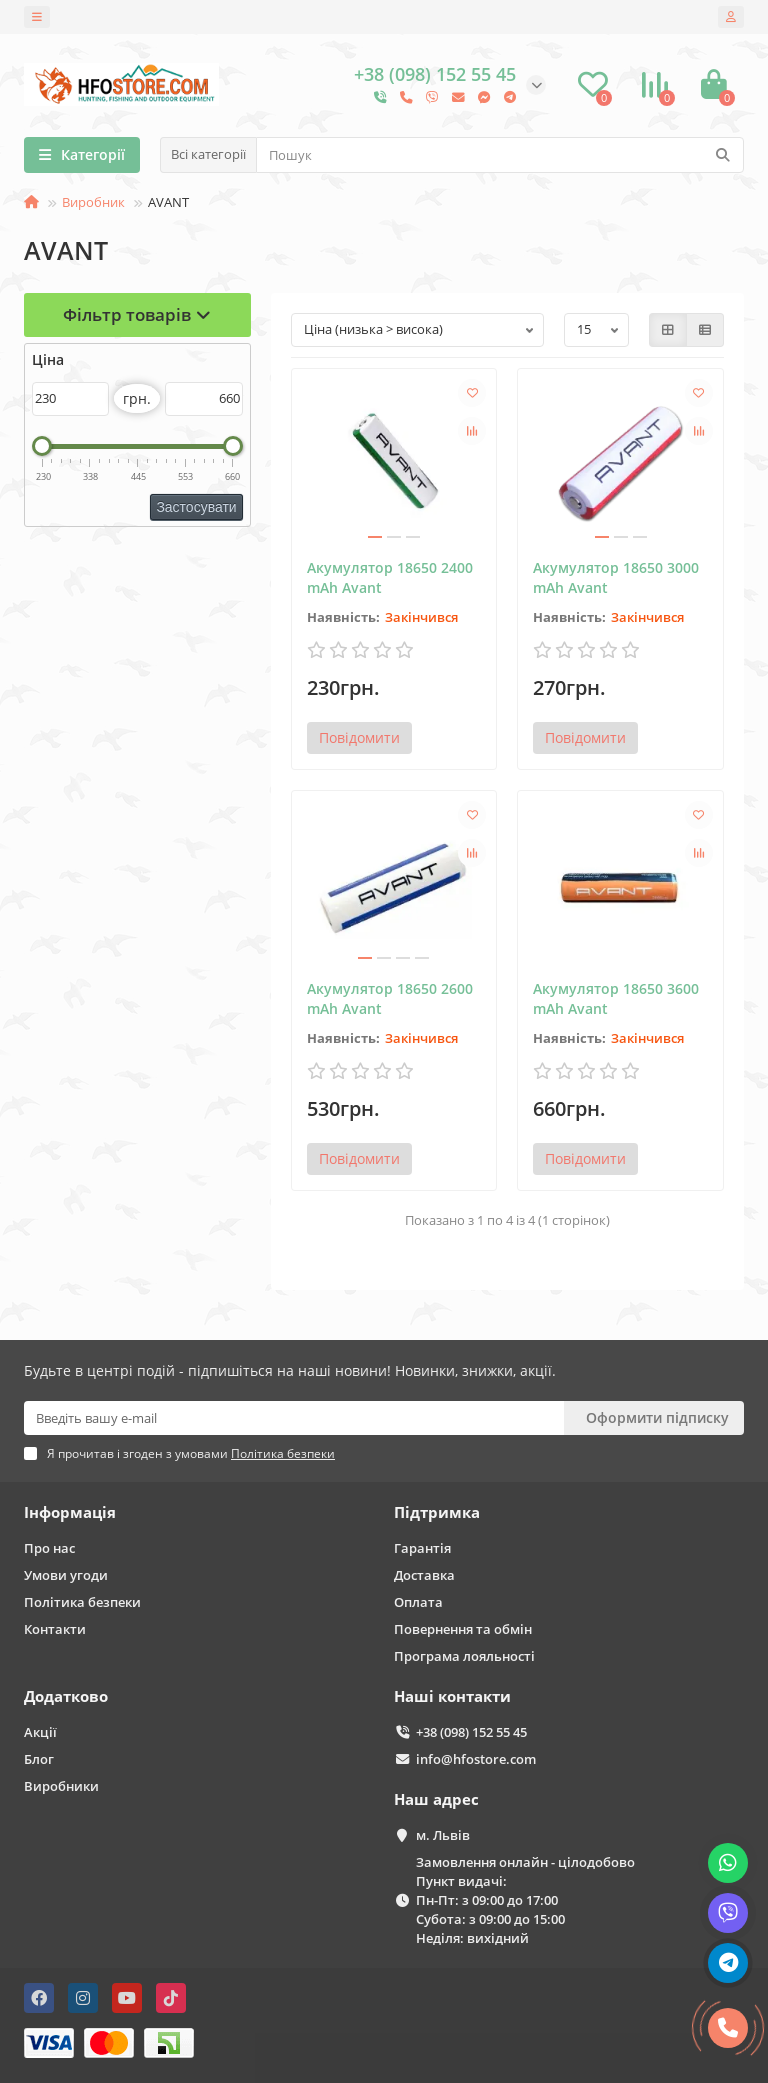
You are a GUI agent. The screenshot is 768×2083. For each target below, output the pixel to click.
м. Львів (443, 1835)
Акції (40, 1732)
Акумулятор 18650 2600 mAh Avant (390, 998)
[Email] (294, 1418)
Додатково (66, 1696)
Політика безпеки (82, 1602)
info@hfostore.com (476, 1759)
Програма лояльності (464, 1656)
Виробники (61, 1786)
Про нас (49, 1548)
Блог (39, 1759)
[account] (731, 17)
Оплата (418, 1602)
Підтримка (437, 1512)
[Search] (500, 155)
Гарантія (422, 1548)
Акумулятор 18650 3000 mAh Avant (616, 577)
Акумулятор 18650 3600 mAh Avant (616, 998)
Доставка (424, 1575)
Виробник (93, 202)
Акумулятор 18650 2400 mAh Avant (390, 577)
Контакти (55, 1629)
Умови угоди (66, 1575)
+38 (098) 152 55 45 (471, 1732)
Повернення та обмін (463, 1629)
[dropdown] (37, 17)
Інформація (70, 1512)
